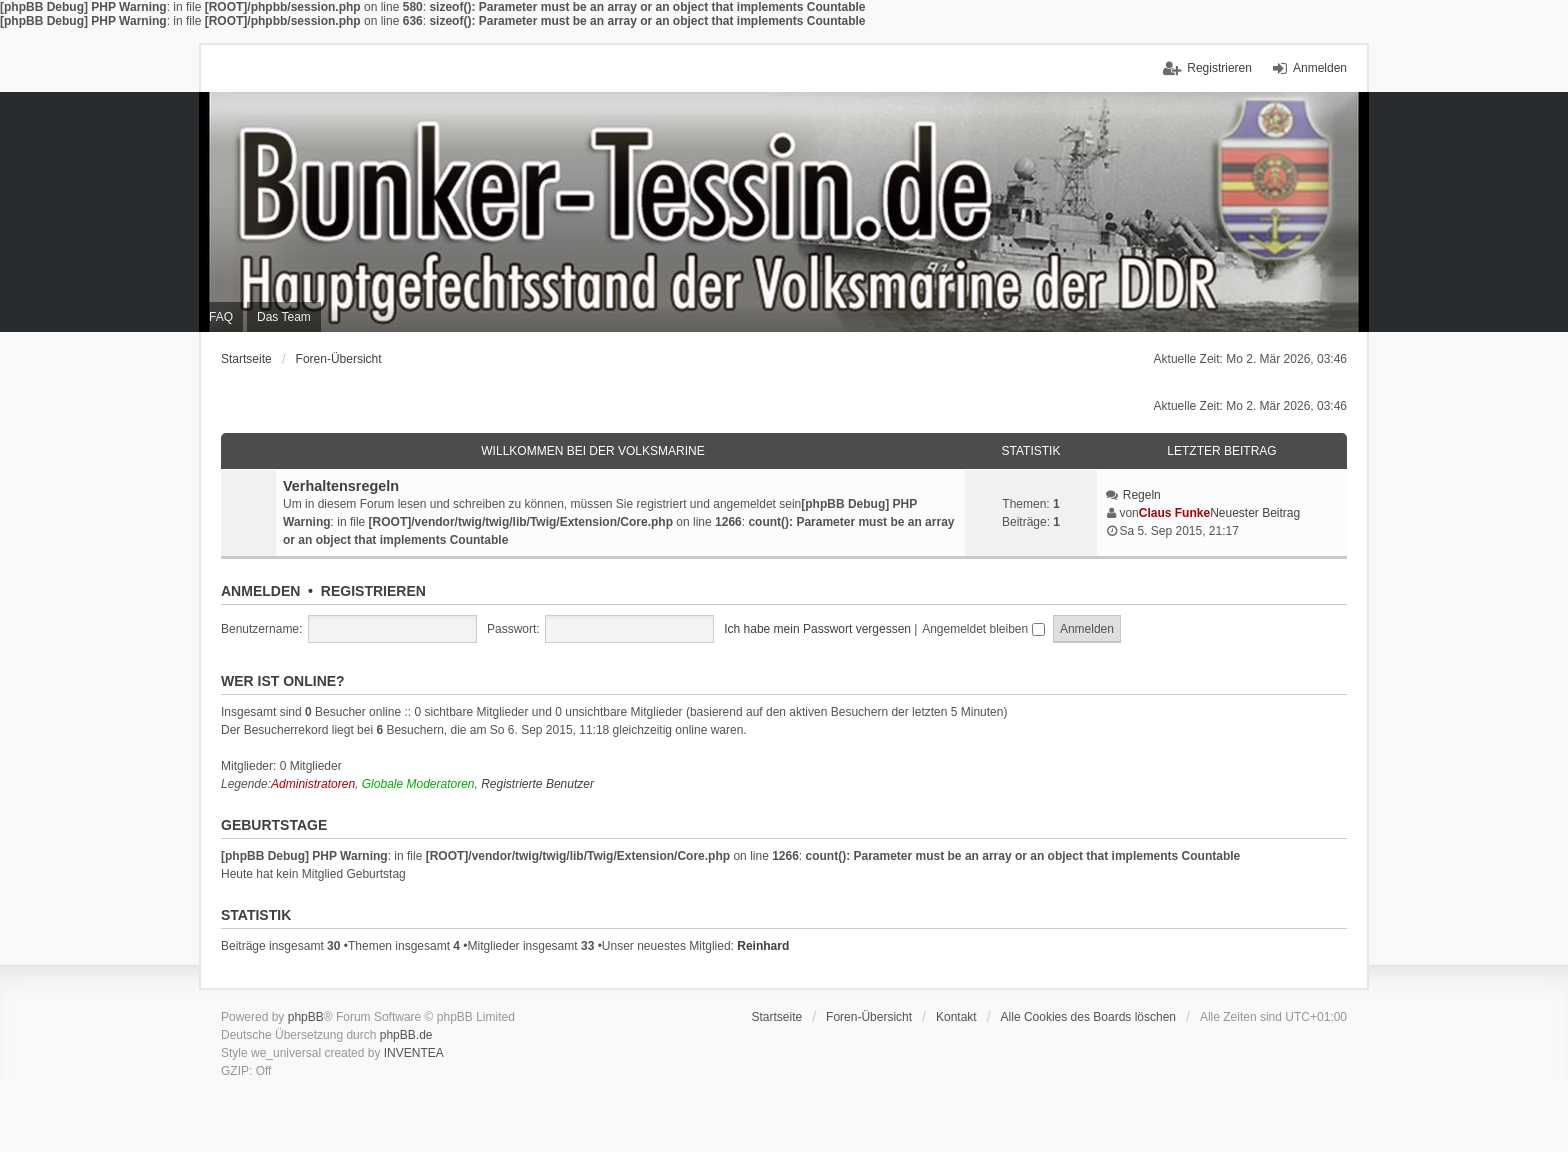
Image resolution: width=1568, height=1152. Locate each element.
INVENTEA (414, 1053)
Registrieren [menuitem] (1219, 68)
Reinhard (763, 946)
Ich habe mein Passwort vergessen (817, 629)
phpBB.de (406, 1035)
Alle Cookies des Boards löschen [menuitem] (1088, 1017)
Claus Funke (1174, 513)
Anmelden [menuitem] (1320, 68)
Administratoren (313, 784)
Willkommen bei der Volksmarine (592, 451)
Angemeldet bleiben (983, 629)
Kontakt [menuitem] (956, 1017)
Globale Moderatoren (418, 784)
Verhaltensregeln (341, 486)
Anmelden (260, 591)
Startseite (246, 359)
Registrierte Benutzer (537, 784)
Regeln (1142, 495)
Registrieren (373, 591)
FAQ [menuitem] (221, 317)
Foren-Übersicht (339, 359)
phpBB (306, 1017)
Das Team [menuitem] (284, 317)
